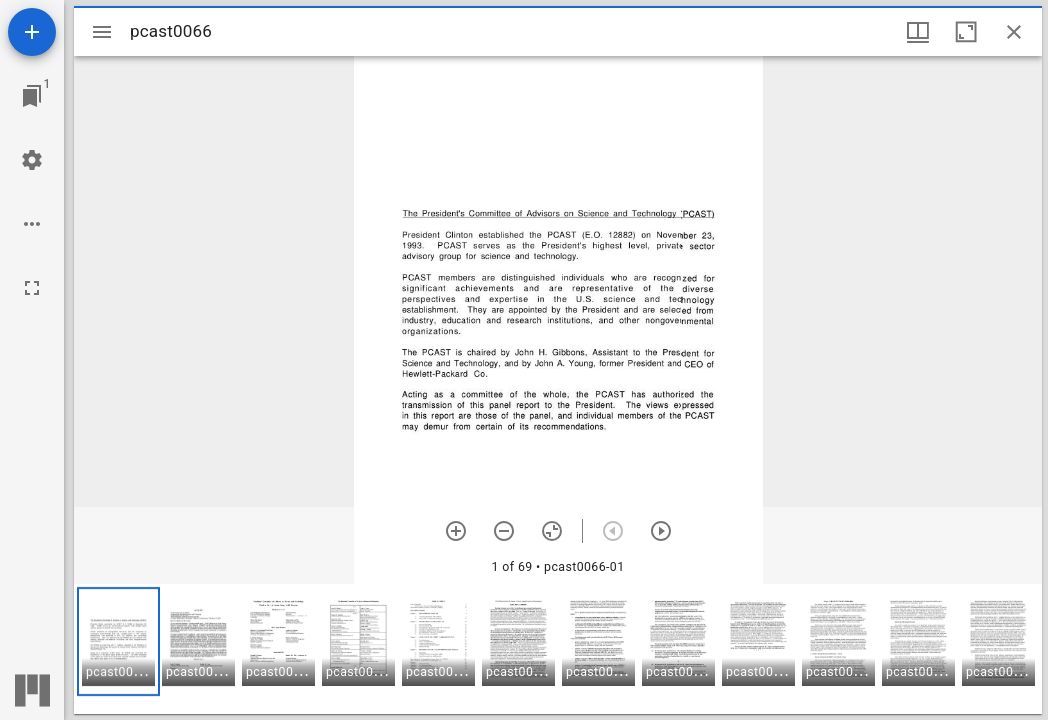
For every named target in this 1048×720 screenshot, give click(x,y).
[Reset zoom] (552, 531)
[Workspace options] (32, 224)
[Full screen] (32, 288)
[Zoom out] (504, 531)
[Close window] (1014, 32)
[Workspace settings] (32, 160)
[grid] (558, 649)
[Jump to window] (32, 96)
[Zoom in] (456, 531)
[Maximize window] (966, 32)
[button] (118, 641)
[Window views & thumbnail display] (918, 32)
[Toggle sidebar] (102, 32)
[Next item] (661, 531)
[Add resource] (32, 32)
